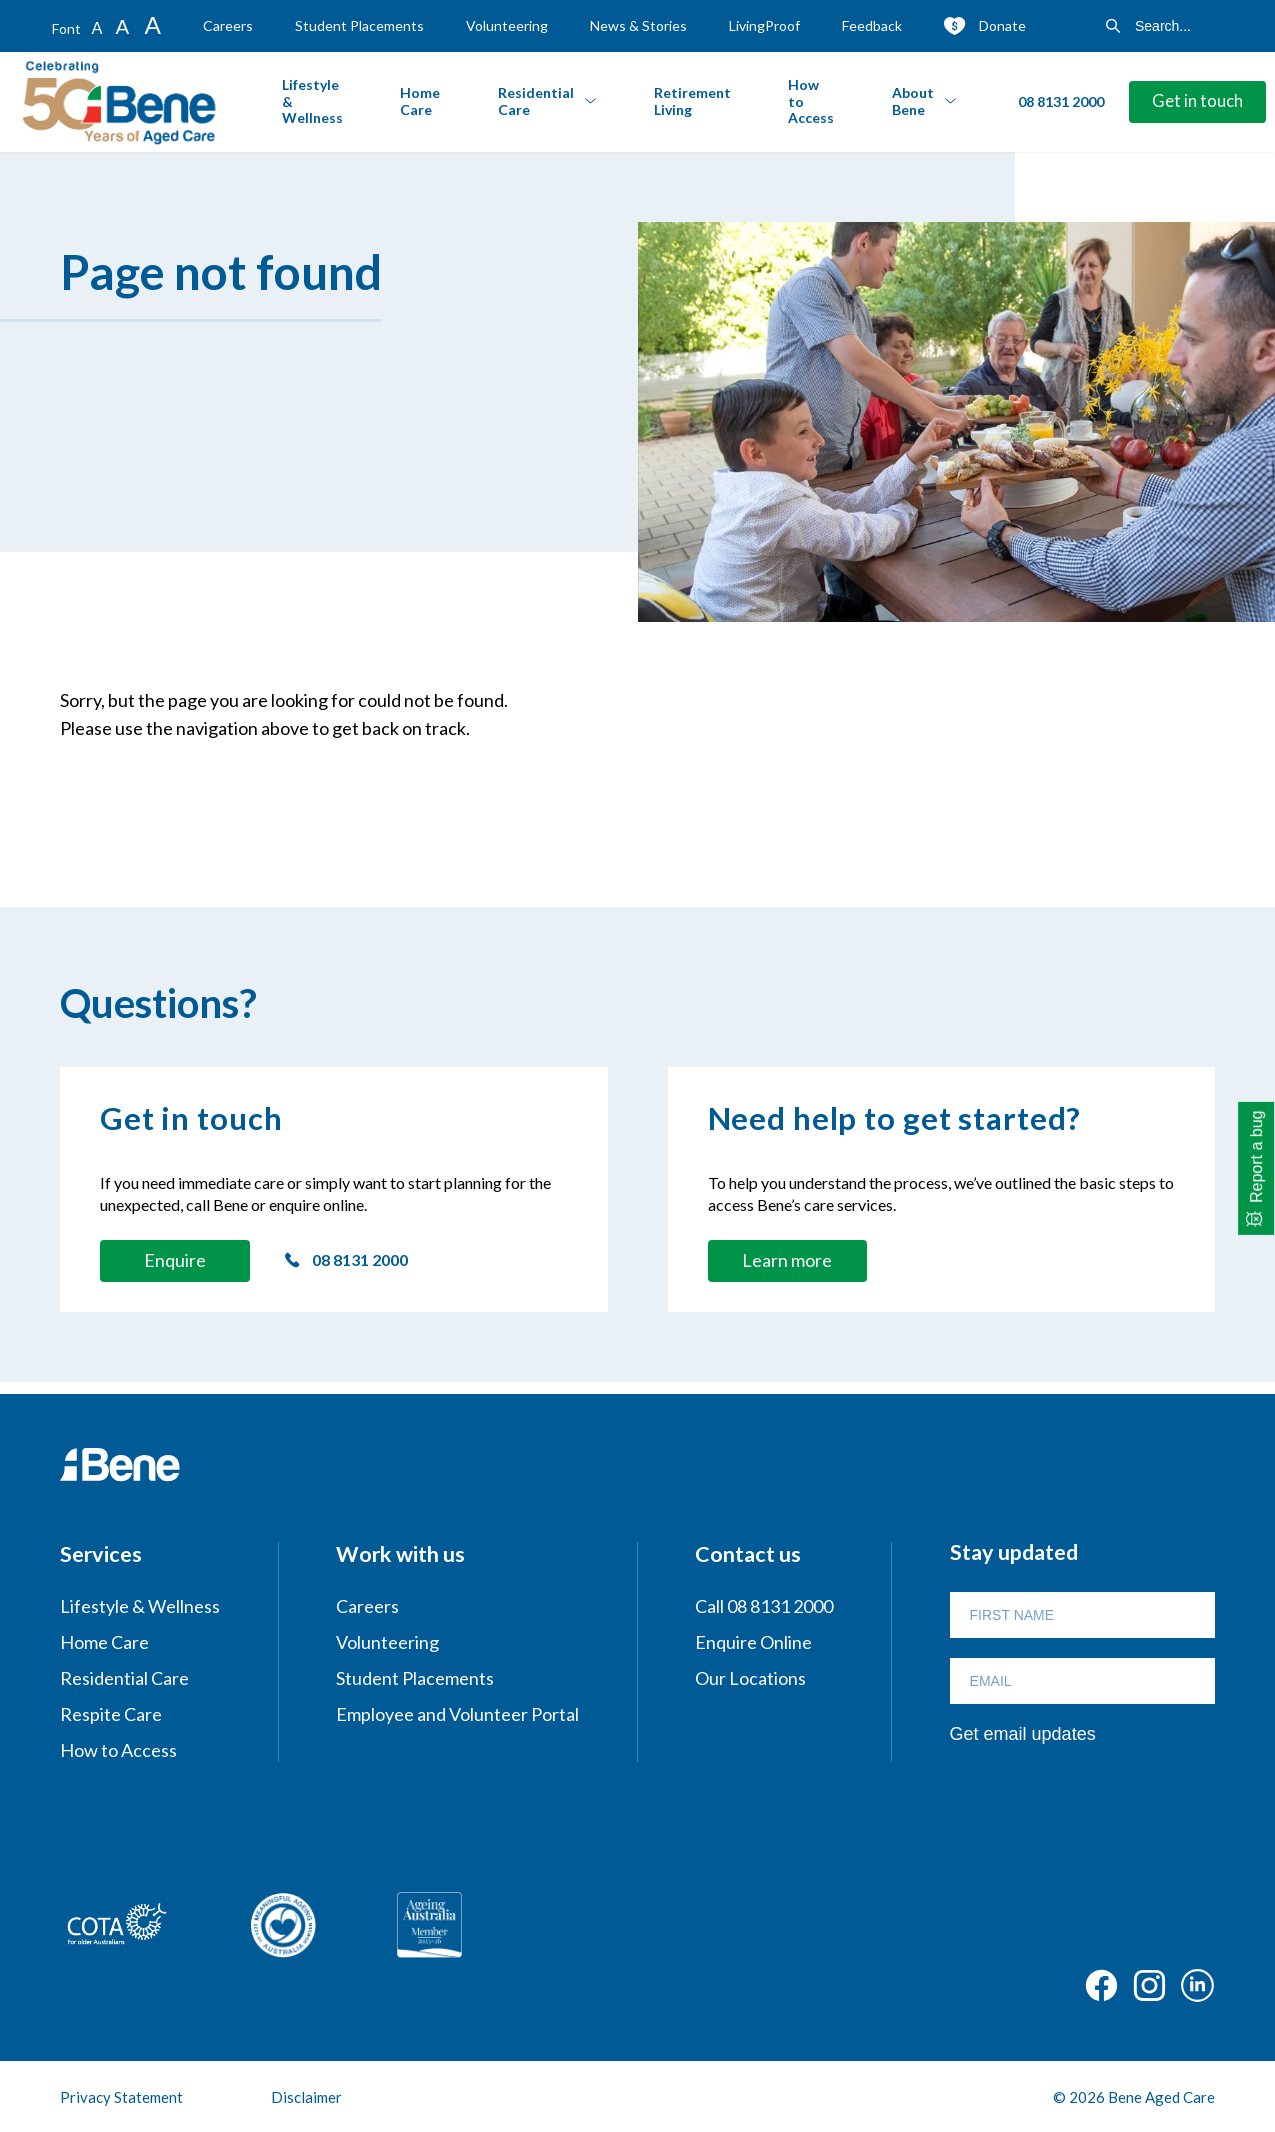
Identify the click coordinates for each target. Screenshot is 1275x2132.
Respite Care (111, 1714)
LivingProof (764, 25)
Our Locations (750, 1678)
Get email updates (1023, 1734)
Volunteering (507, 25)
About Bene (913, 101)
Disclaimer (306, 2097)
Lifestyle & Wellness (312, 101)
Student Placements (359, 25)
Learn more (787, 1260)
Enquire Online (753, 1642)
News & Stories (638, 25)
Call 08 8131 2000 (764, 1606)
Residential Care (536, 101)
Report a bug (1257, 1156)
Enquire (175, 1260)
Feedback (872, 25)
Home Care (420, 101)
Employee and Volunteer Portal (457, 1714)
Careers (228, 25)
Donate (1002, 25)
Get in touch (1197, 101)
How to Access (811, 101)
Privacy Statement (121, 2097)
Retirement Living (692, 101)
